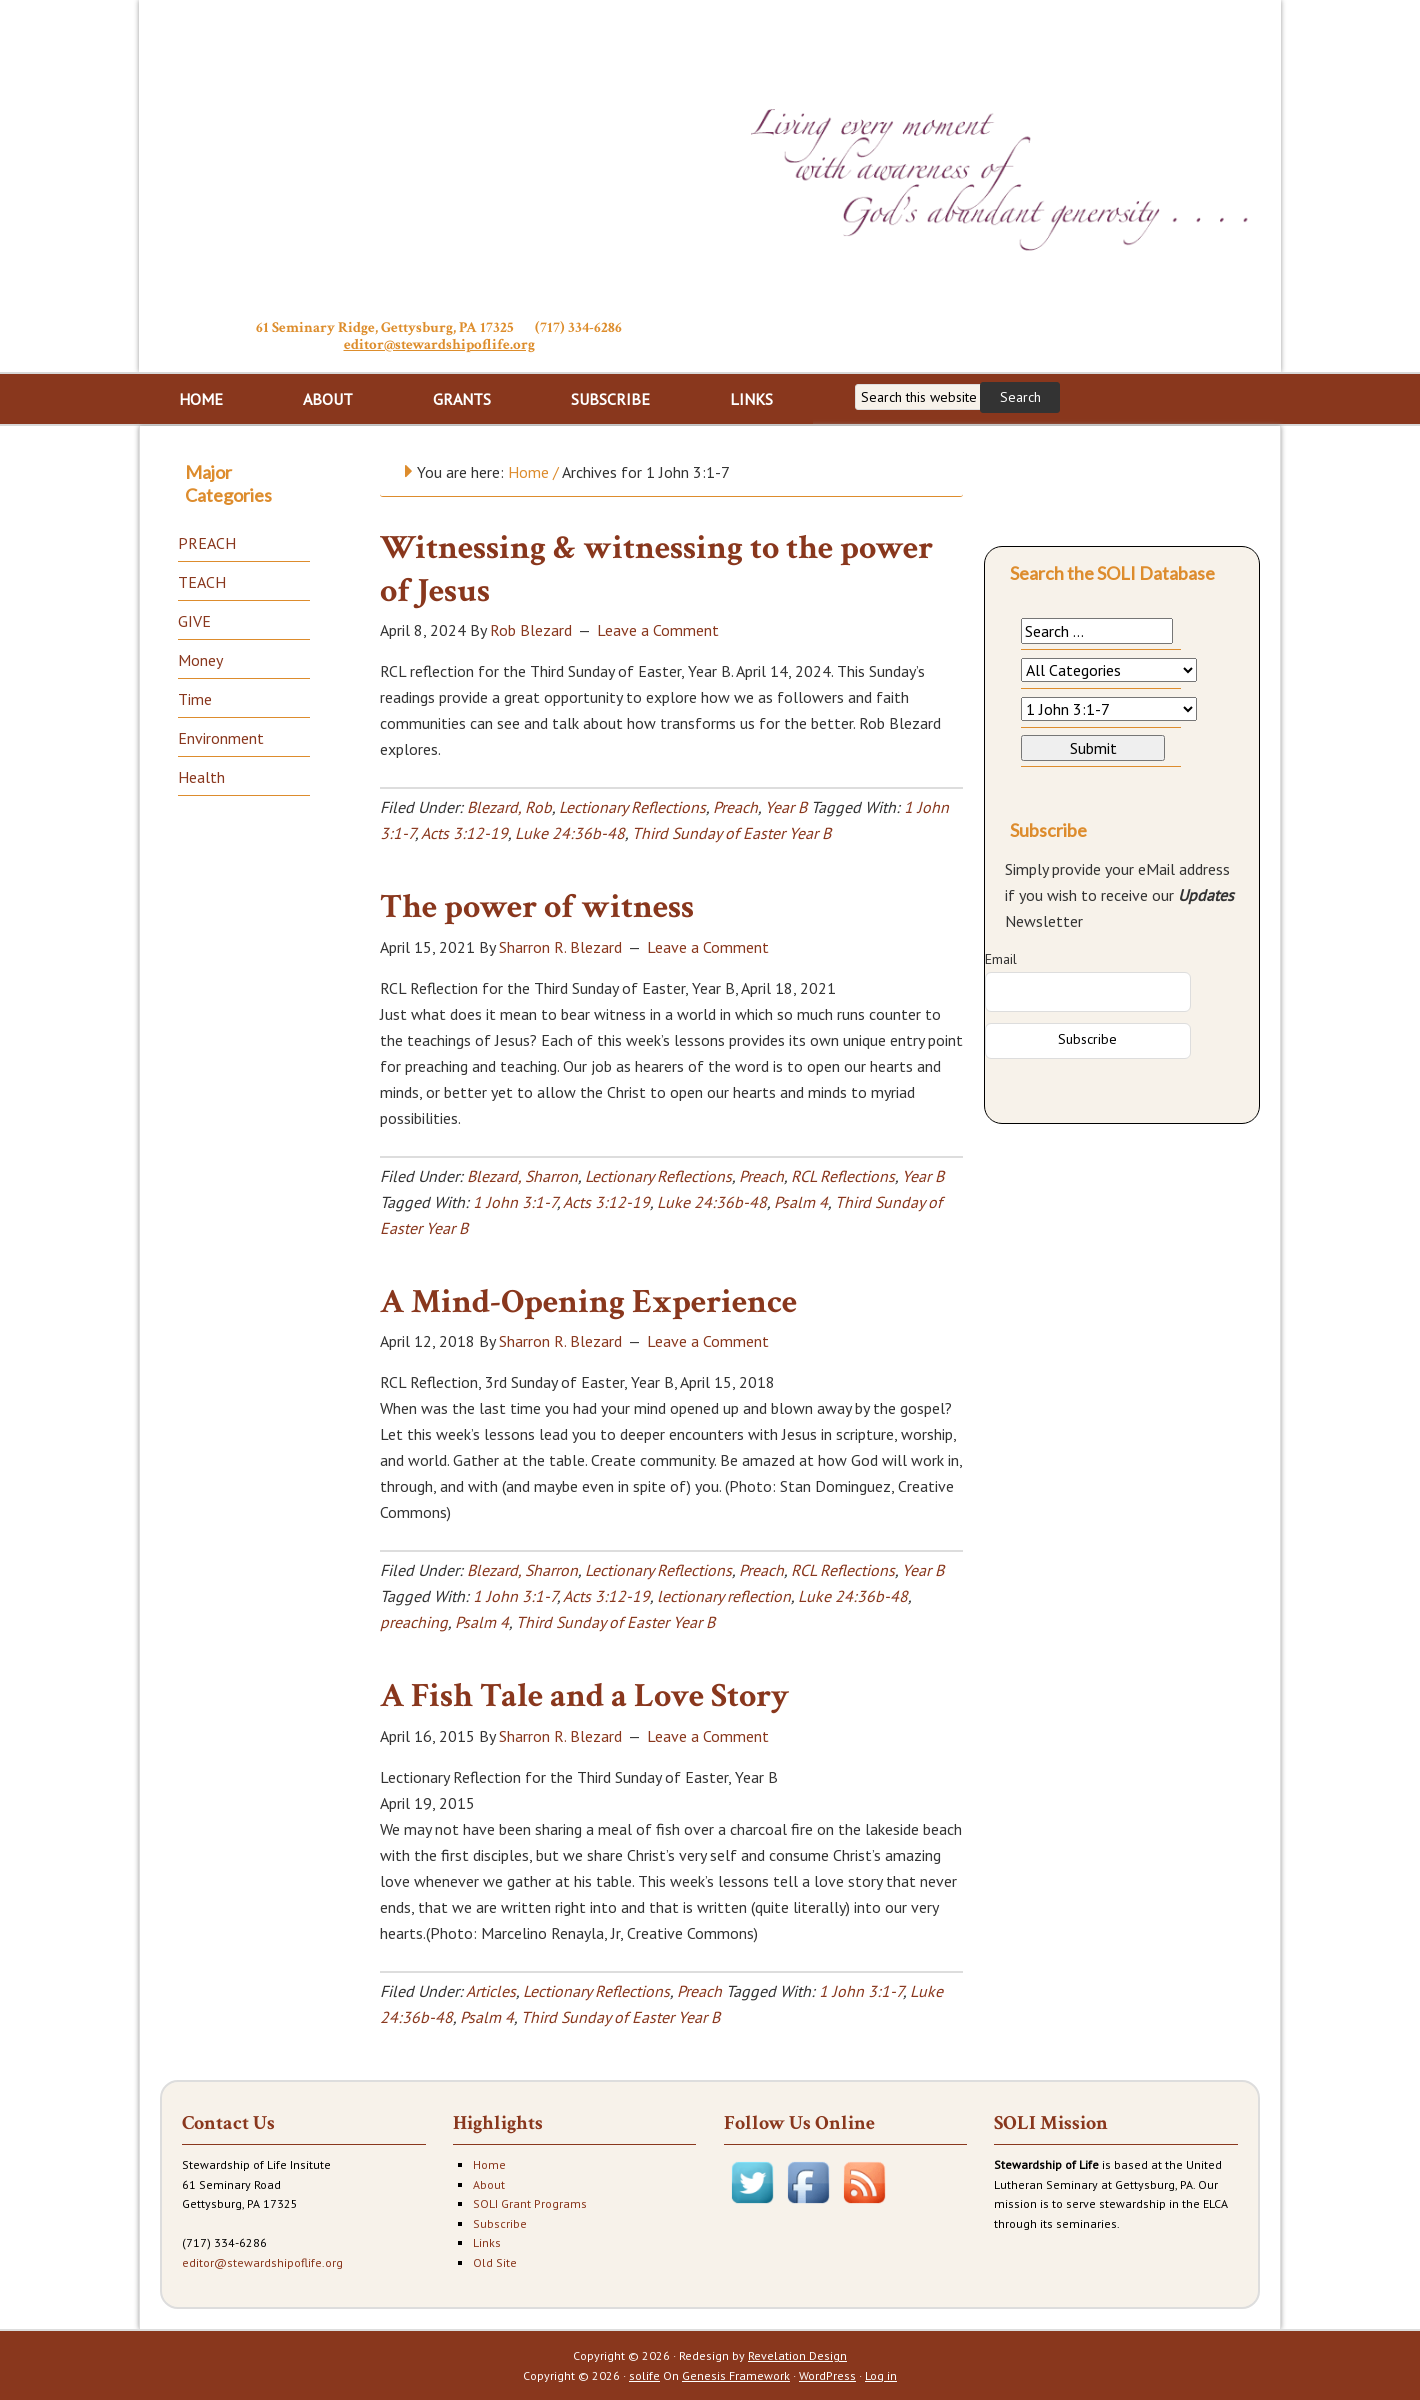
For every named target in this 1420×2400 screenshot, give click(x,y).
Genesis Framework (736, 2375)
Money (200, 660)
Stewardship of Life (439, 157)
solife (644, 2375)
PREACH (207, 543)
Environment (221, 738)
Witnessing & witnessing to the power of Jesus (656, 569)
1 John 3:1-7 (515, 1202)
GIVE (194, 621)
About (489, 2184)
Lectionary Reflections (632, 807)
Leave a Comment (658, 630)
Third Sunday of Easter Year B (731, 833)
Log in (881, 2375)
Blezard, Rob (509, 807)
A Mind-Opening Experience (588, 1302)
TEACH (202, 582)
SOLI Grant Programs (530, 2203)
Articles (491, 1991)
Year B (786, 807)
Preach (735, 807)
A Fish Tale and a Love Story (584, 1696)
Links (487, 2242)
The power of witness (537, 907)
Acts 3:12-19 (464, 833)
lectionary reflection (724, 1596)
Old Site (495, 2262)
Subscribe (500, 2223)
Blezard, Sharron (522, 1176)
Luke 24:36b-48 (570, 833)
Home (489, 2164)
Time (195, 699)
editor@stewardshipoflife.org (439, 344)
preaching (414, 1622)
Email (1001, 959)
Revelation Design (797, 2355)
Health (201, 777)
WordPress (827, 2375)
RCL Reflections (843, 1176)
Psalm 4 (801, 1202)
